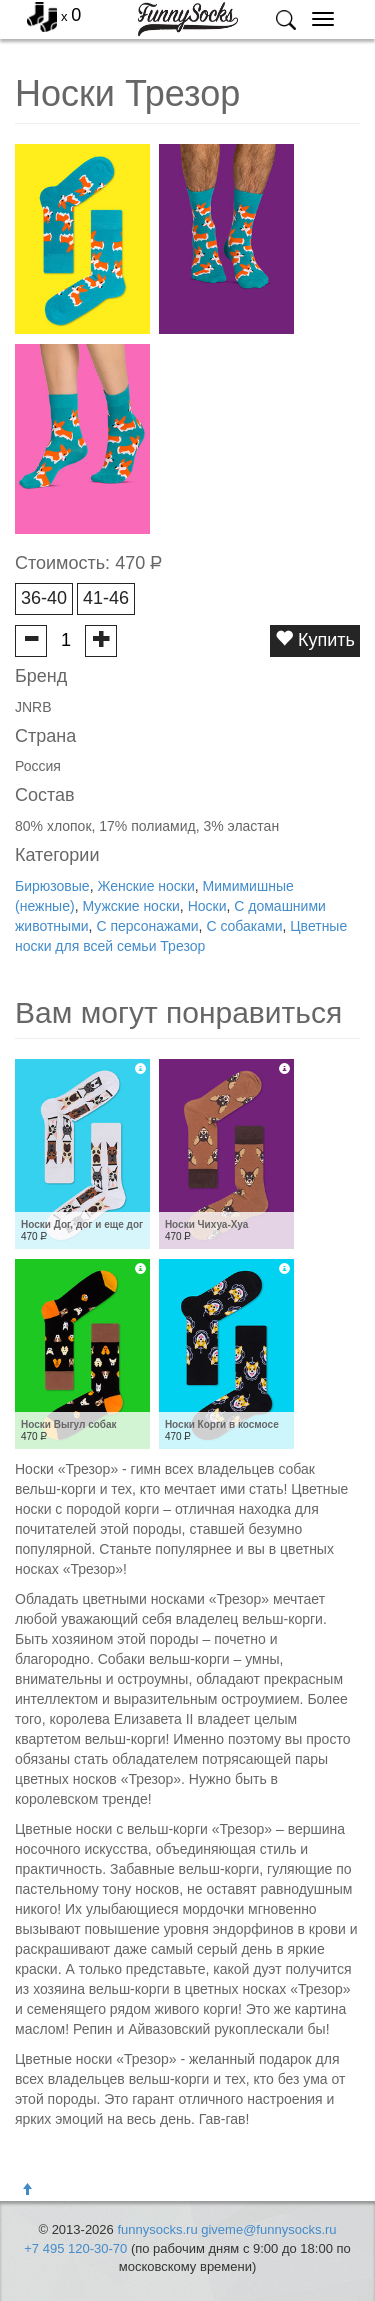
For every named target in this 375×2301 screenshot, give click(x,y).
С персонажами (147, 926)
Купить (315, 639)
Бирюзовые (52, 886)
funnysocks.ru (157, 2229)
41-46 (106, 598)
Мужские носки (130, 906)
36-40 (44, 598)
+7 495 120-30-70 (75, 2248)
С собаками (244, 926)
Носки (207, 906)
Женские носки (145, 886)
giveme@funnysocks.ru (268, 2229)
